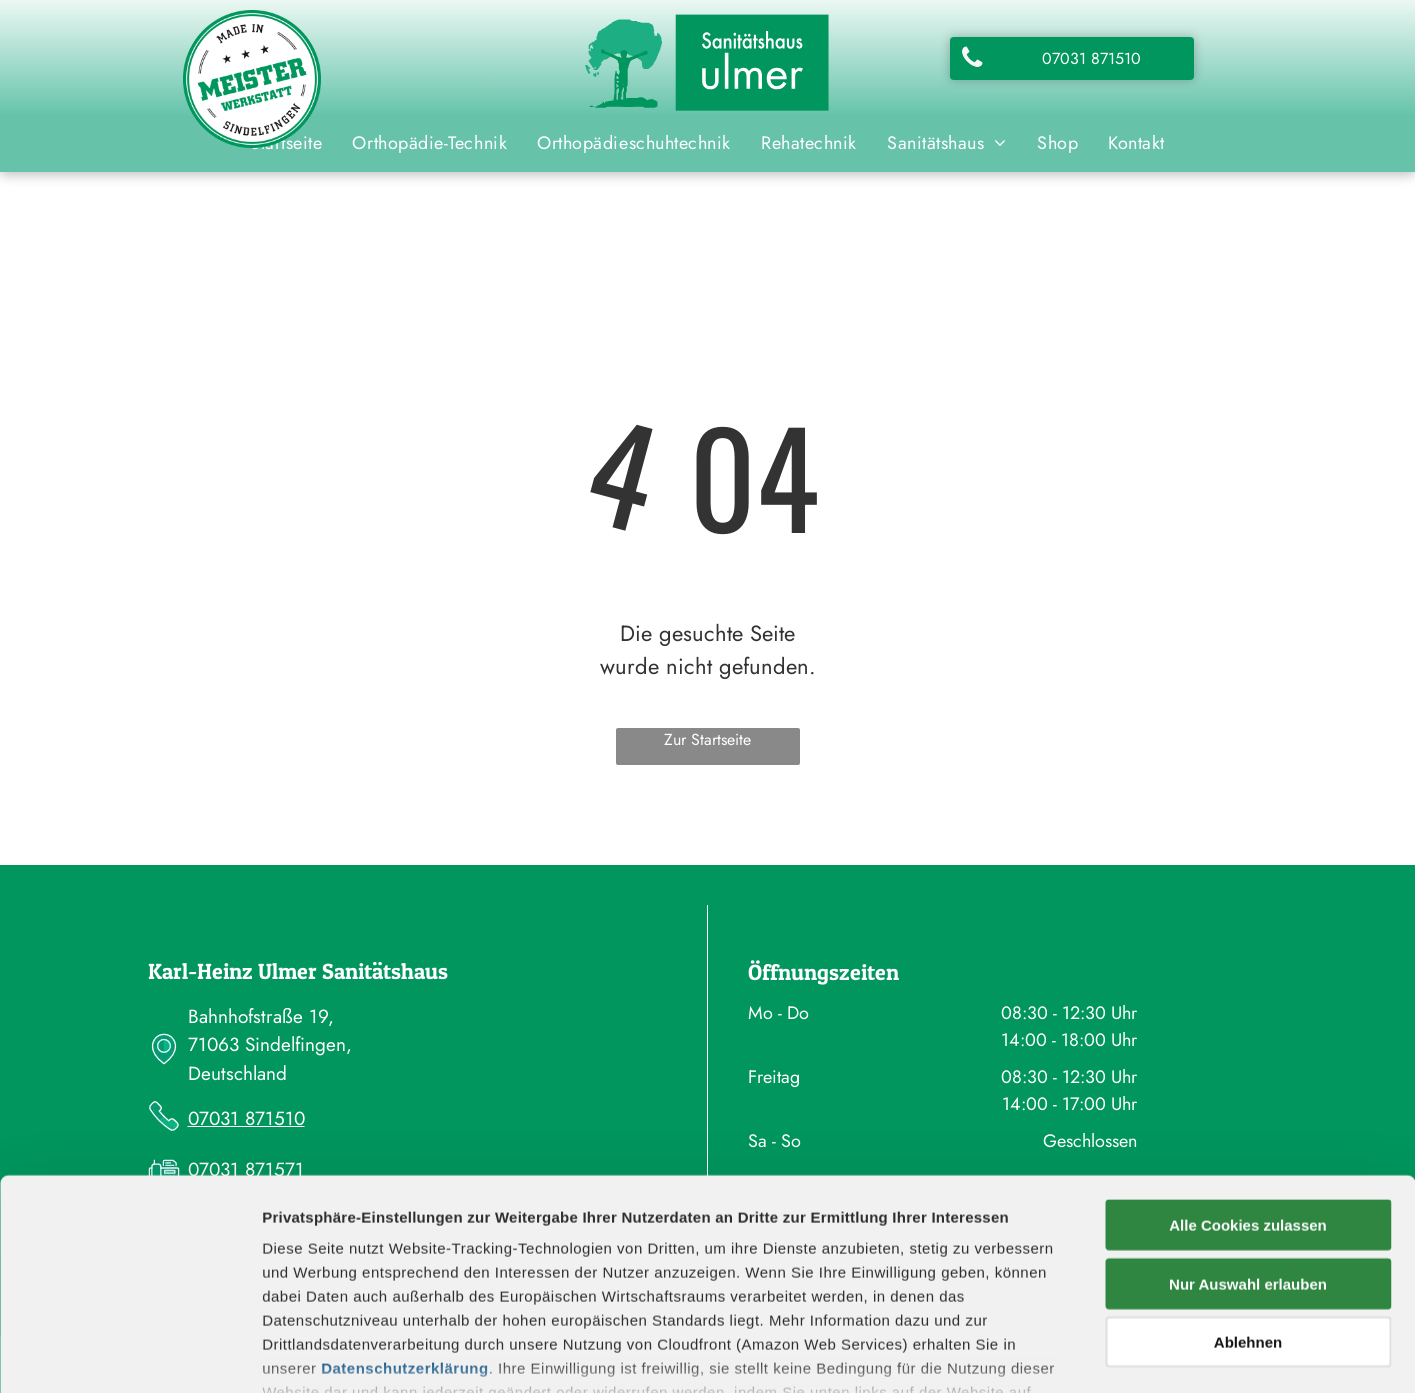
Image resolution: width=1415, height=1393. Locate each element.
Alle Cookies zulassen (1248, 1084)
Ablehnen (1248, 1201)
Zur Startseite (707, 739)
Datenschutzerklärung (405, 1227)
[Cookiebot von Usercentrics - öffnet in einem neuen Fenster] (129, 1354)
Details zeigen (1063, 1353)
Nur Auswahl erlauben (1248, 1142)
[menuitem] (429, 143)
